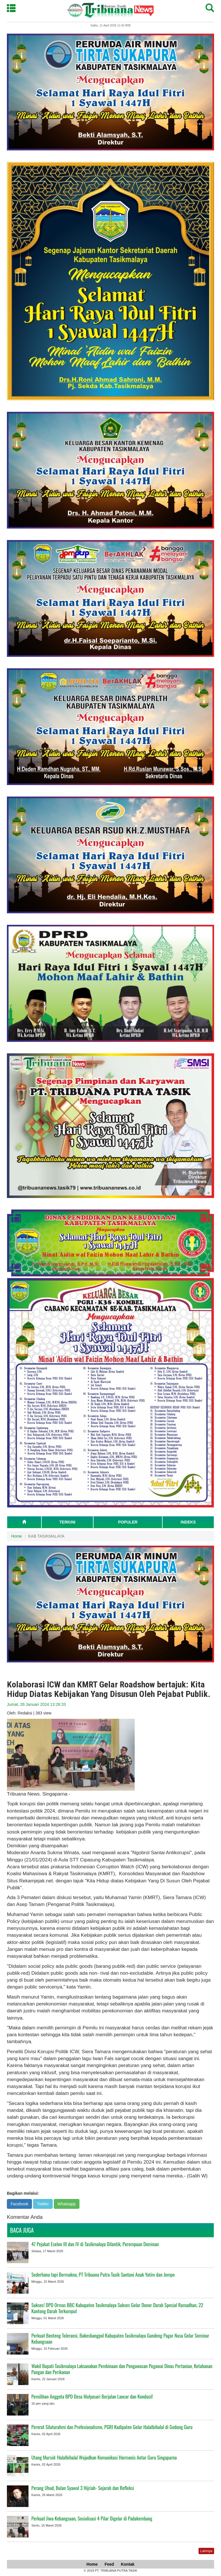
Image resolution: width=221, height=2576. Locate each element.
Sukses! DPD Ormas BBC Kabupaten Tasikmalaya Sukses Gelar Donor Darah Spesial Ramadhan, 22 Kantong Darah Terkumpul (117, 2308)
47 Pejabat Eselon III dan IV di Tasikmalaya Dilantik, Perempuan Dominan (95, 2244)
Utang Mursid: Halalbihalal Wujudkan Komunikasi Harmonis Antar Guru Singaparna (104, 2457)
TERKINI (67, 1522)
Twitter (43, 2204)
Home (16, 1536)
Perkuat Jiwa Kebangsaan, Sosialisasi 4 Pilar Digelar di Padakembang (91, 2518)
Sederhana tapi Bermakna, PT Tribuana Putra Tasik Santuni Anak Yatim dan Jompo (103, 2274)
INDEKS (188, 1522)
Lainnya (206, 2551)
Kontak (127, 2564)
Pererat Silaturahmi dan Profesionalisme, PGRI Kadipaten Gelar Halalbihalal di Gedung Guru (112, 2426)
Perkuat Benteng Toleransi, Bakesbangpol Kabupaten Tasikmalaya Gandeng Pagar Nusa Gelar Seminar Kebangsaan (120, 2338)
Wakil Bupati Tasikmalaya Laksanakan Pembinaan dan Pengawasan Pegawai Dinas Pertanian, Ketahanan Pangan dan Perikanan (121, 2369)
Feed (109, 2564)
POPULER (128, 1522)
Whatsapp (67, 2204)
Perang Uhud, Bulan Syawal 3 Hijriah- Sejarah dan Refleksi (82, 2487)
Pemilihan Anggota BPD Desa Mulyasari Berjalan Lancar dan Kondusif (92, 2396)
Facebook (19, 2204)
